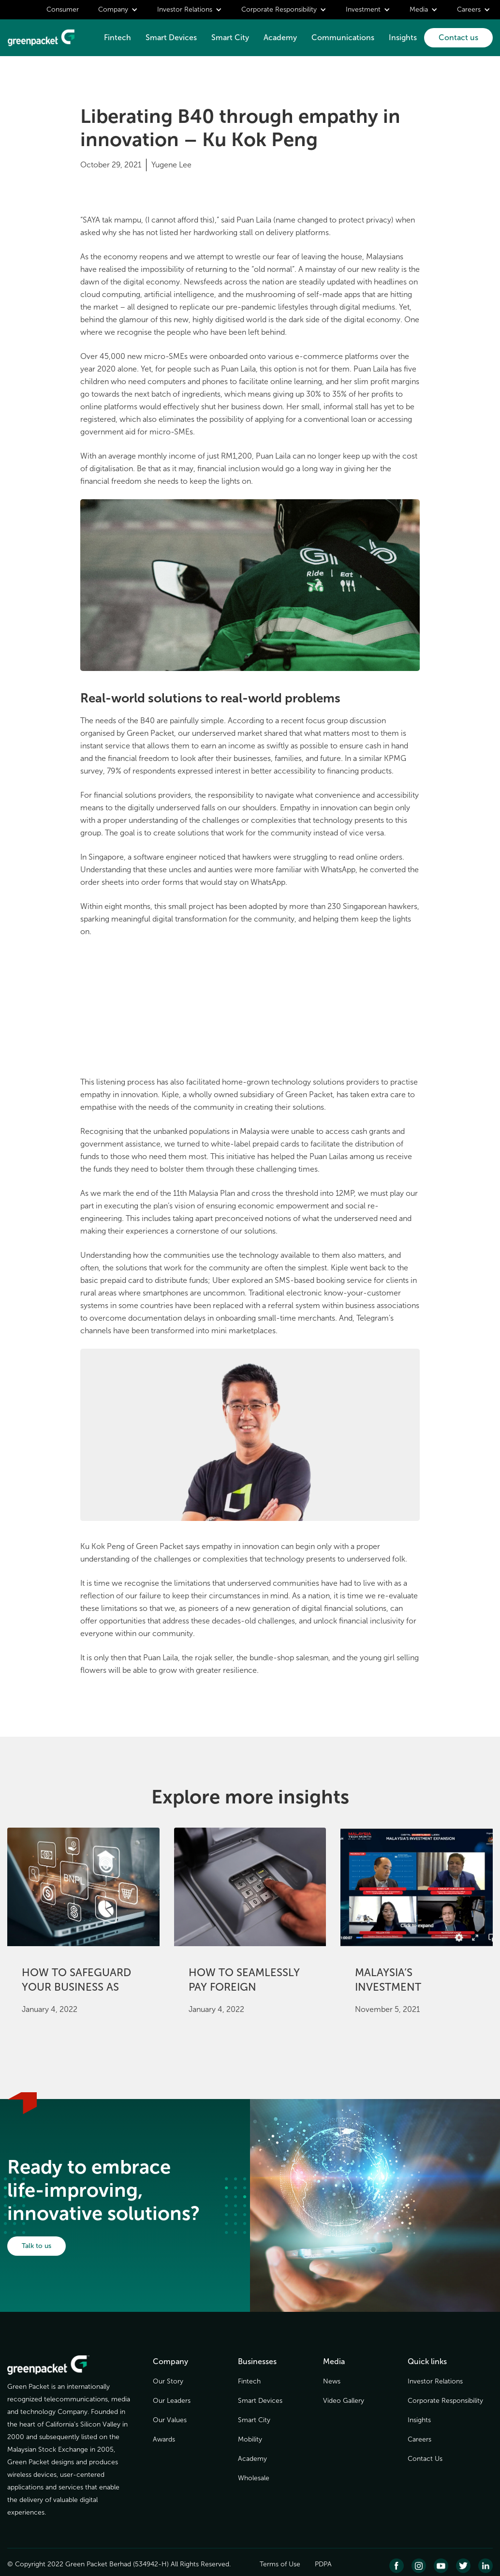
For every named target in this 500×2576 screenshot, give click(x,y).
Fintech (117, 37)
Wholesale (253, 2478)
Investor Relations (435, 2381)
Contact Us (425, 2459)
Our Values (170, 2420)
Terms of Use (280, 2564)
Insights (403, 37)
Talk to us (36, 2246)
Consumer (62, 9)
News (331, 2381)
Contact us (458, 37)
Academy (280, 37)
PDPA (323, 2564)
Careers (419, 2439)
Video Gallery (343, 2401)
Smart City (230, 37)
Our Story (168, 2381)
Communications (342, 37)
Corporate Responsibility (445, 2401)
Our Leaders (172, 2401)
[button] (117, 10)
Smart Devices (171, 37)
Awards (164, 2439)
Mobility (250, 2439)
